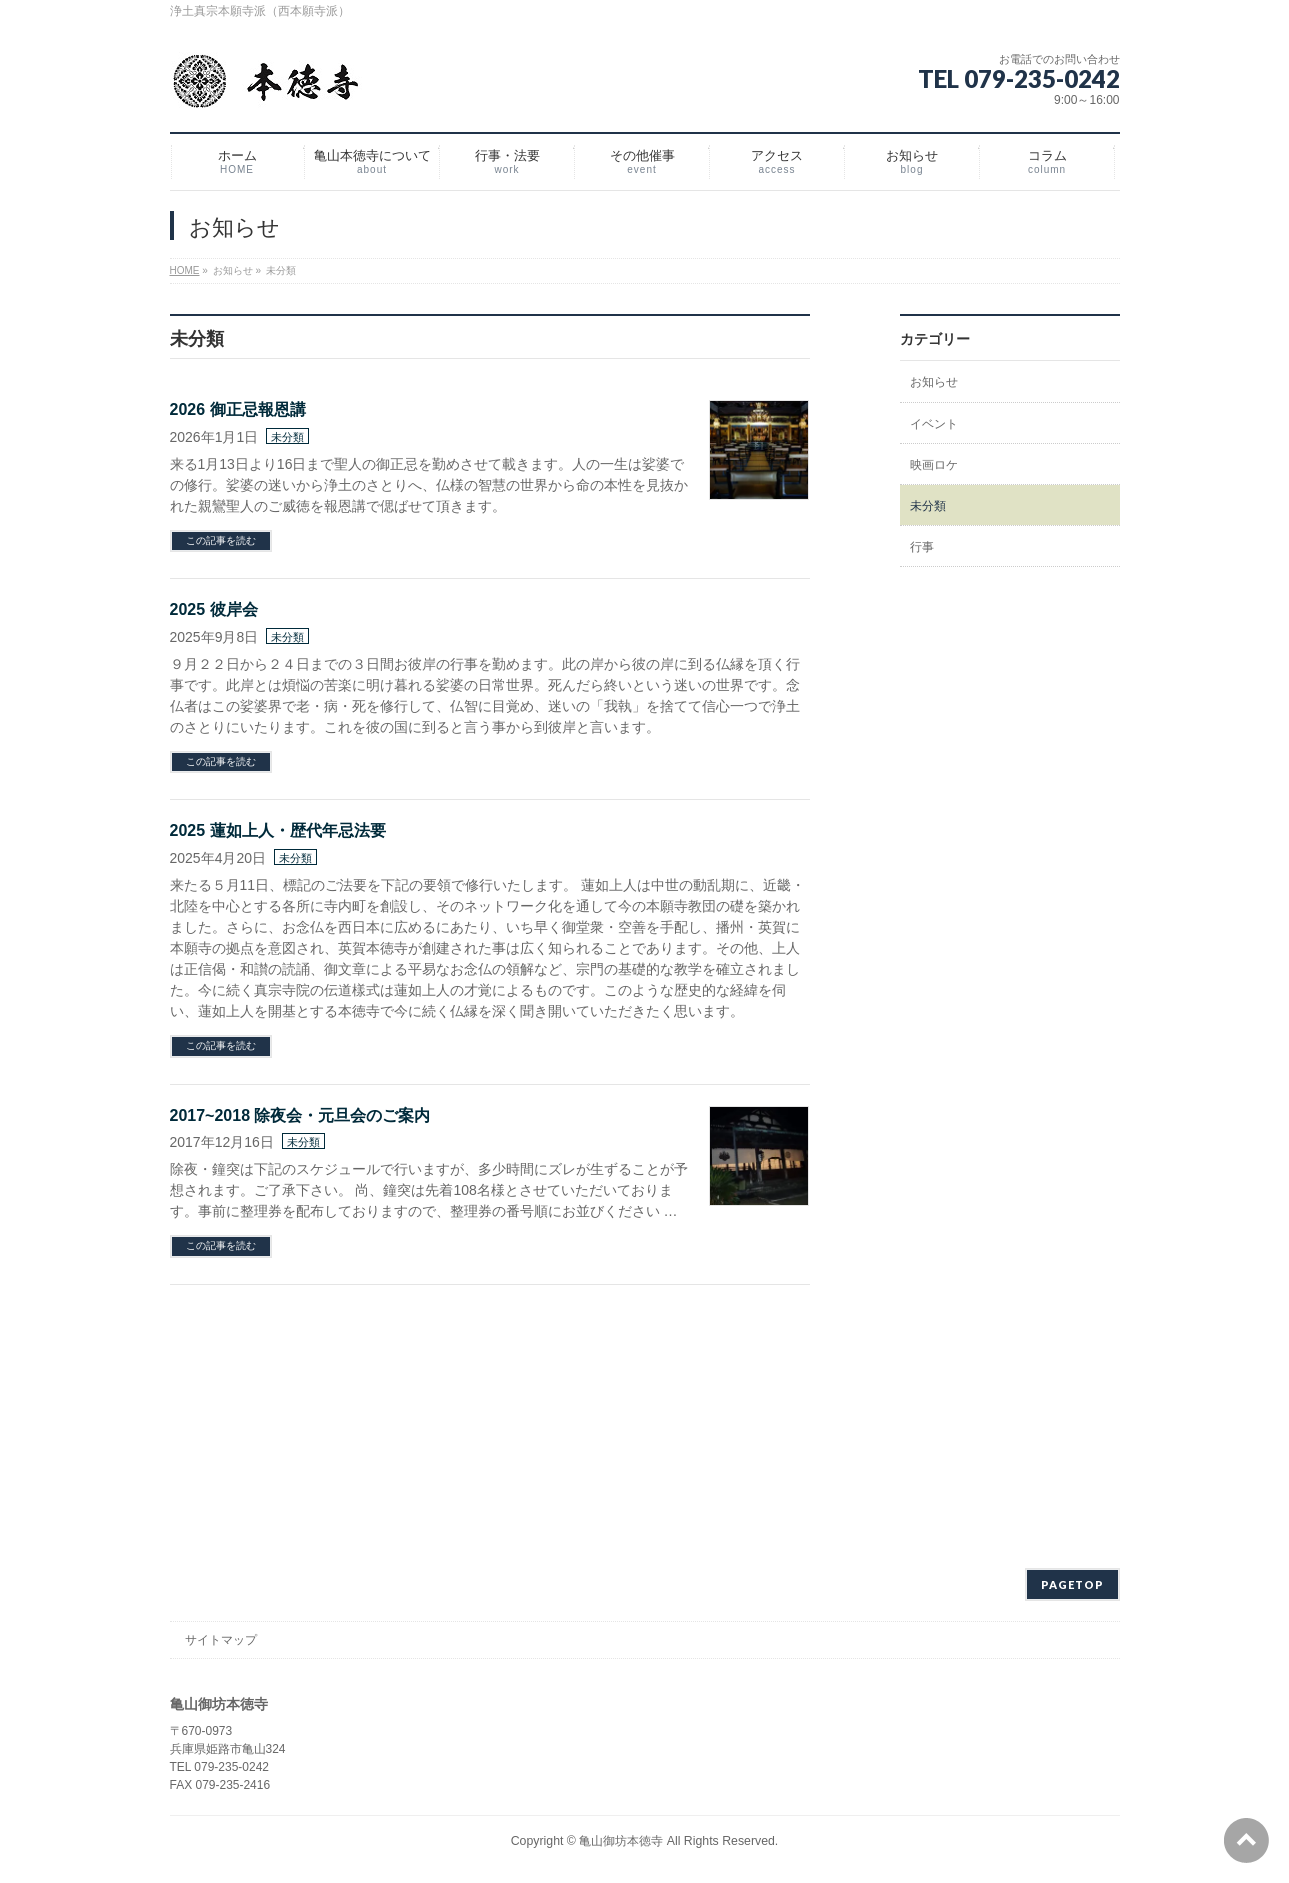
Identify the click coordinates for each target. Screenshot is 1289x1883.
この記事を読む (221, 540)
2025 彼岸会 (214, 609)
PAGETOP (1072, 1584)
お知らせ (934, 382)
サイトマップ (221, 1640)
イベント (934, 424)
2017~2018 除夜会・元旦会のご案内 (300, 1115)
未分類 (287, 437)
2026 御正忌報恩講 (238, 409)
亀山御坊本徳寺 (621, 1841)
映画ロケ (934, 465)
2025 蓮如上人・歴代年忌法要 (278, 830)
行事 (922, 547)
